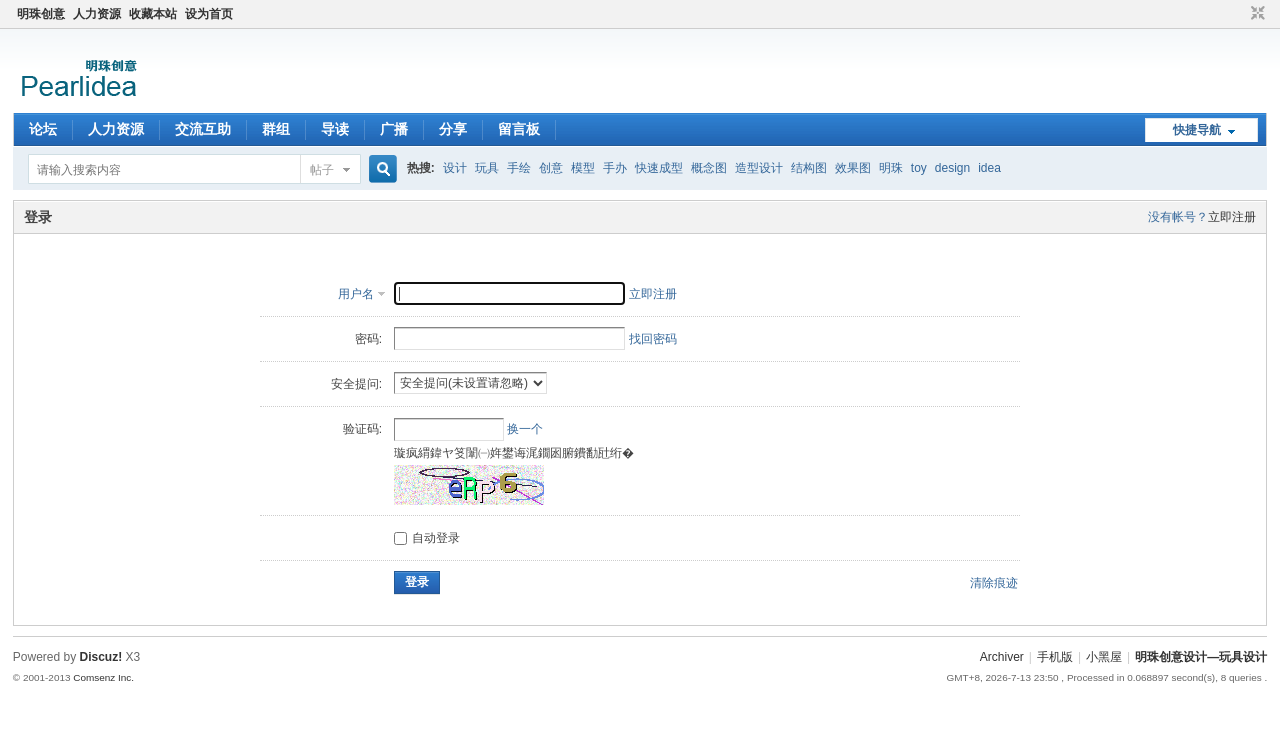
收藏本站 (153, 14)
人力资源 (97, 14)
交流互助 (203, 129)
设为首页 (209, 14)
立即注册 (1232, 217)
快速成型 (659, 168)
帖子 (322, 170)
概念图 (709, 168)
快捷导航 (1197, 130)
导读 (335, 129)
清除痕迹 (994, 583)
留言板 (519, 129)
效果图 (853, 168)
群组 (276, 129)
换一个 (525, 429)
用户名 (356, 294)
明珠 (891, 168)
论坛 (43, 129)
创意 (551, 168)
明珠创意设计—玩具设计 (1201, 657)
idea (989, 168)
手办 (615, 168)
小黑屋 (1104, 657)
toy (919, 168)
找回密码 (653, 339)
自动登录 (427, 538)
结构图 (809, 168)
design (952, 168)
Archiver (1002, 657)
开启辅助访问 (1239, 14)
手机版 (1055, 657)
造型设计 (759, 168)
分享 (453, 129)
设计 (455, 168)
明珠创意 (41, 14)
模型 (583, 168)
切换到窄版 (1255, 14)
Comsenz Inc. (103, 677)
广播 (394, 129)
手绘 (519, 168)
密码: (368, 339)
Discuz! (101, 657)
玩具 (487, 168)
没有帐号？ (1178, 217)
